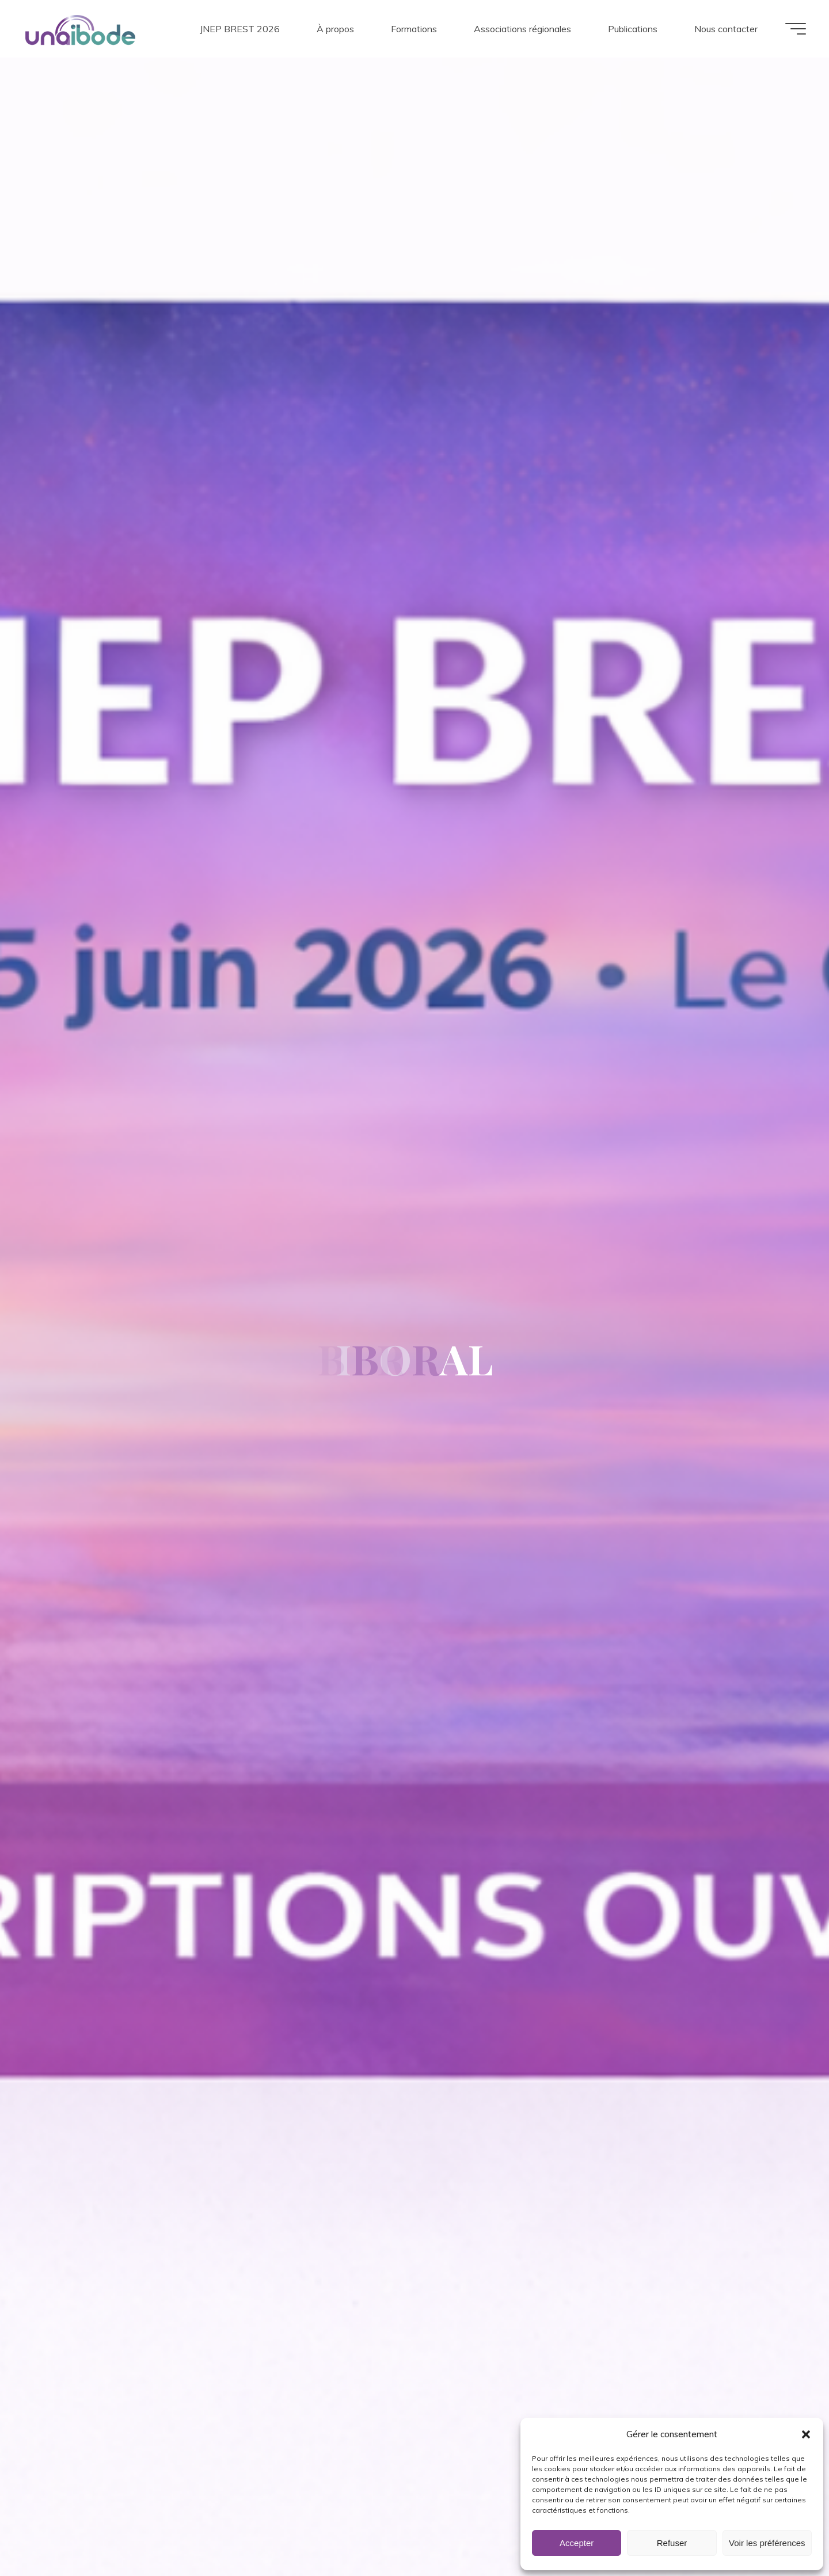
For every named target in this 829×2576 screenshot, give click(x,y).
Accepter (577, 2543)
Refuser (672, 2543)
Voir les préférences (767, 2543)
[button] (806, 2434)
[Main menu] (795, 29)
